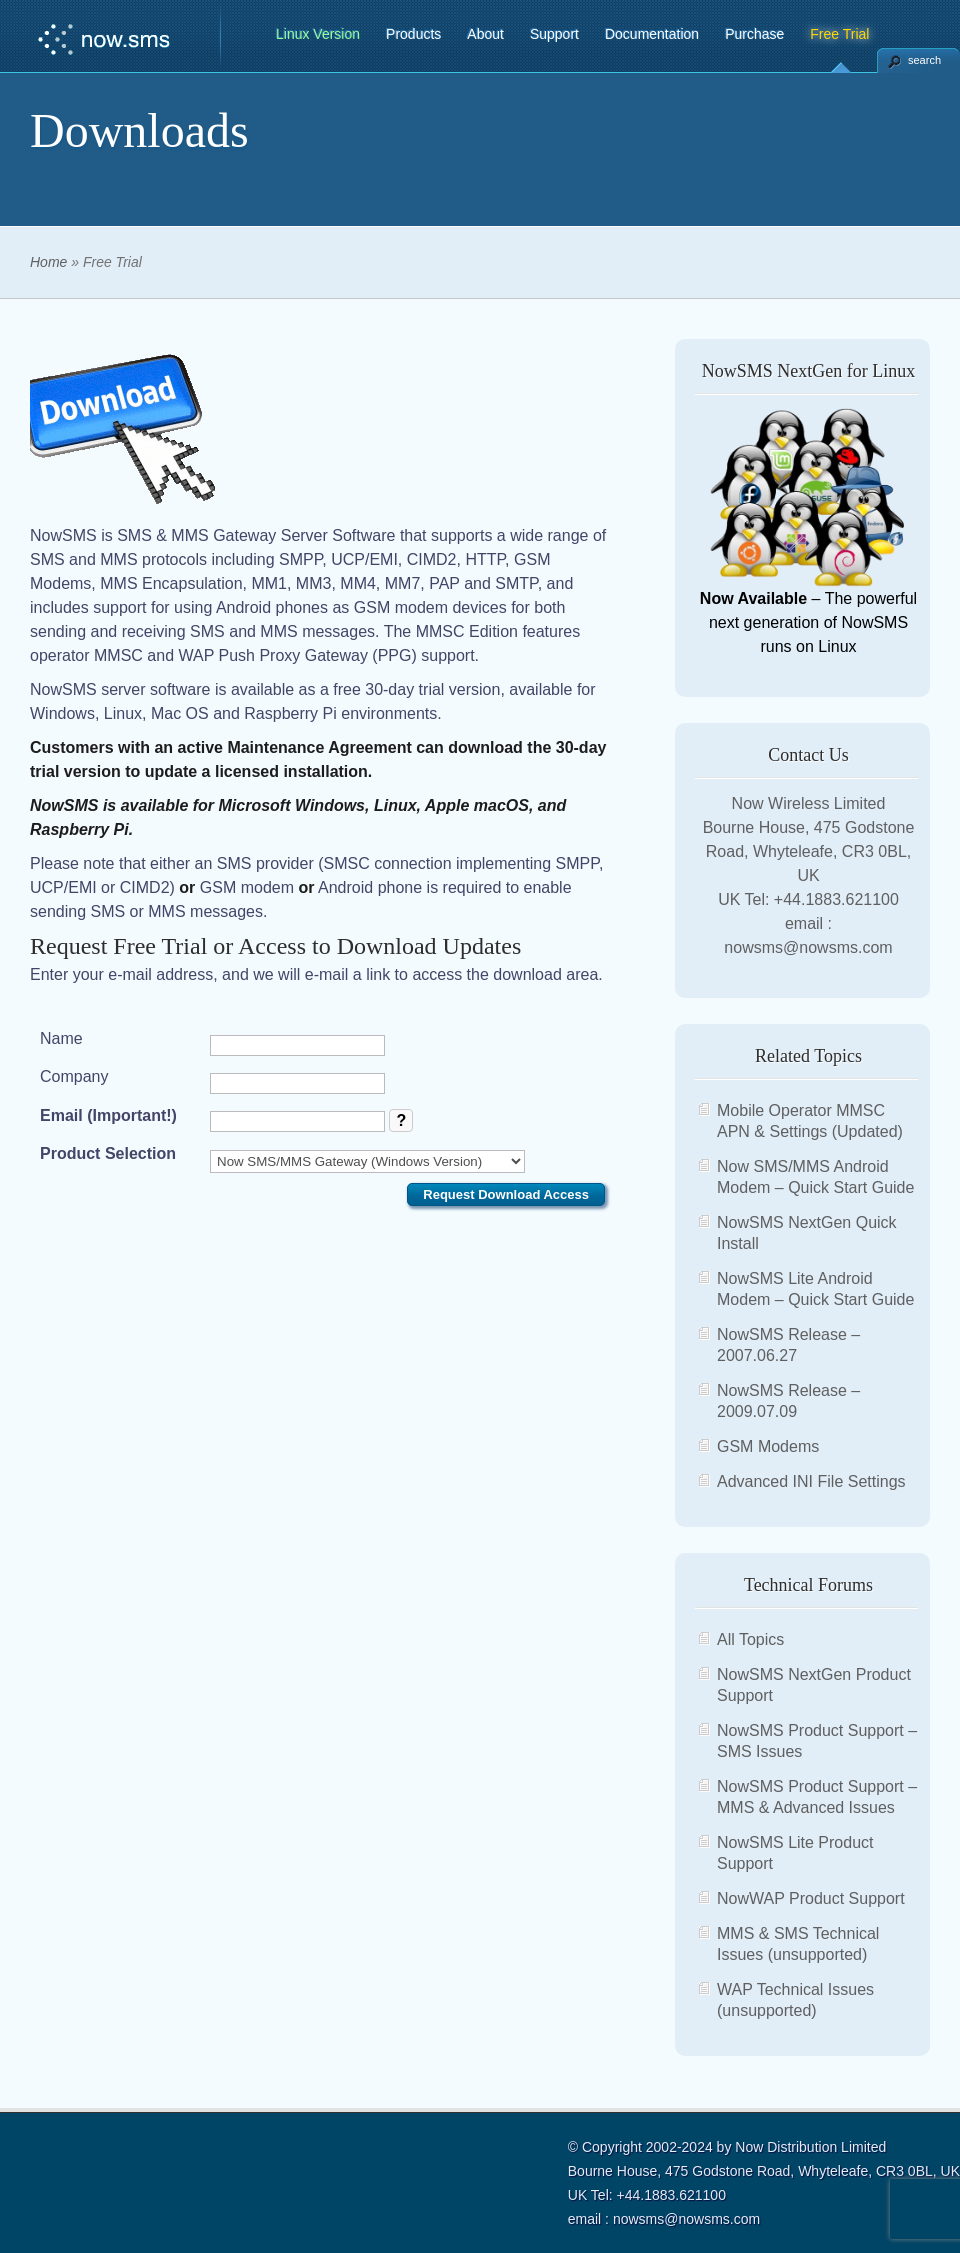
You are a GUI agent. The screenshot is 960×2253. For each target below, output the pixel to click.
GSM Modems (768, 1446)
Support (554, 34)
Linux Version (318, 34)
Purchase (754, 34)
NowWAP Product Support (811, 1898)
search (924, 60)
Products (413, 34)
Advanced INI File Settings (811, 1481)
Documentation (652, 34)
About (485, 34)
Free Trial (839, 34)
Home (48, 262)
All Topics (750, 1639)
